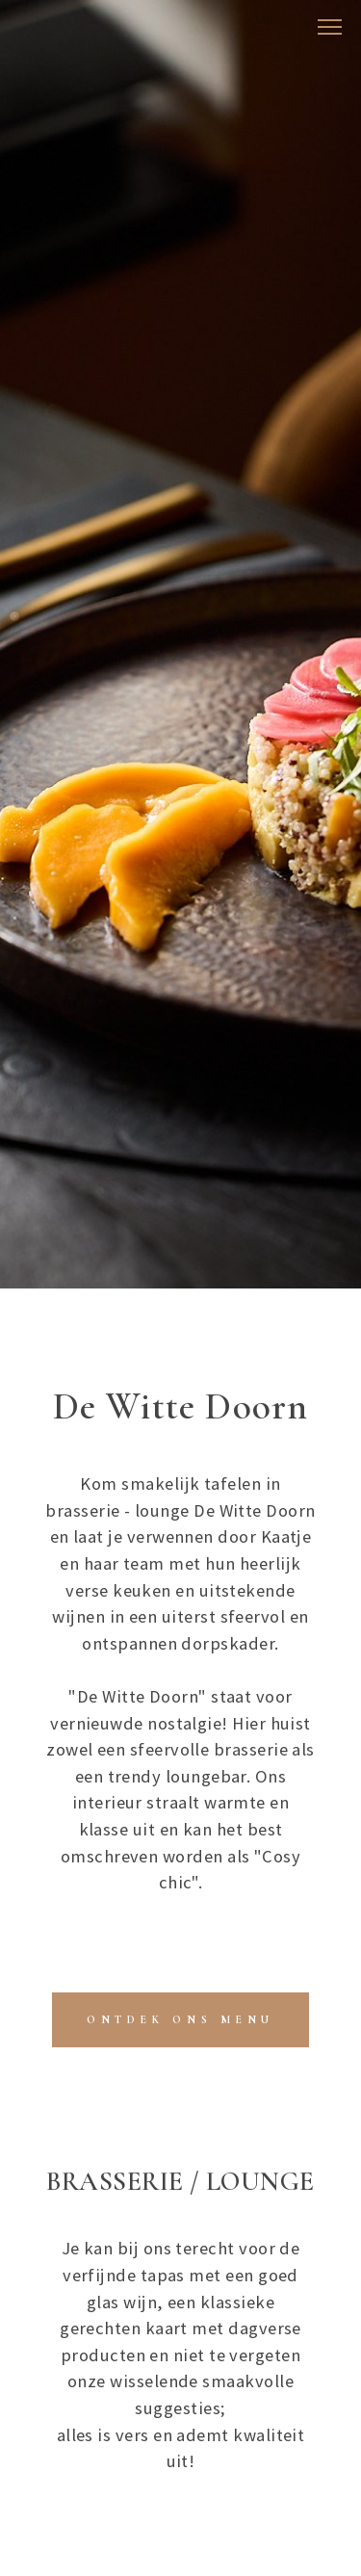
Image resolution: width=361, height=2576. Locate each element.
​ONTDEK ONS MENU (180, 2019)
